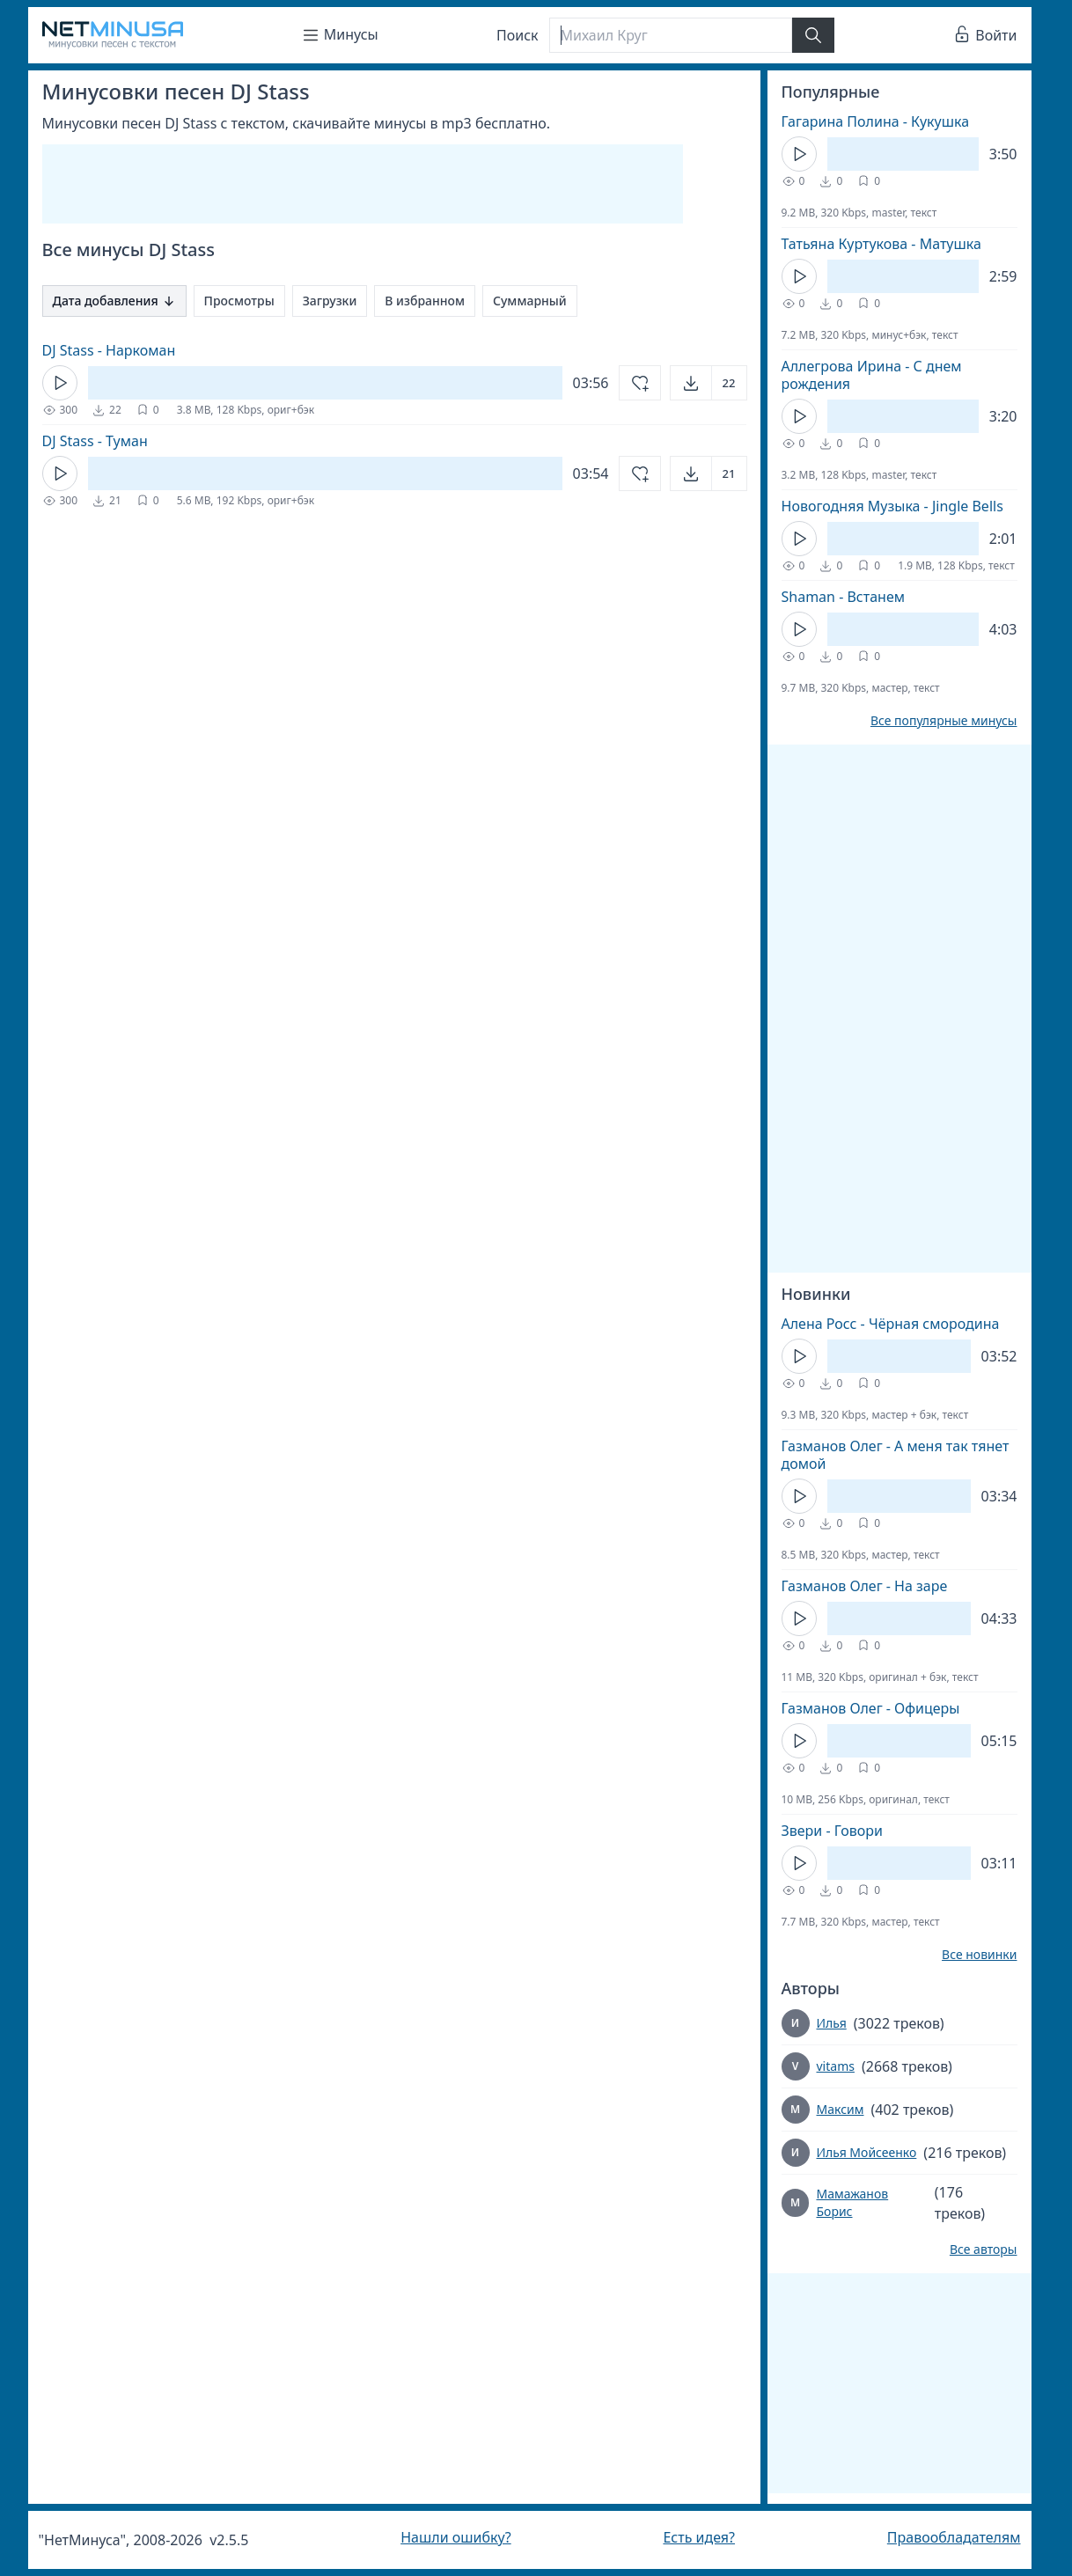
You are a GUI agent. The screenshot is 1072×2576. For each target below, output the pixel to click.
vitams (836, 2066)
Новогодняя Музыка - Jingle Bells (892, 506)
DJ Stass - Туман (95, 441)
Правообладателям (954, 2537)
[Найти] (813, 35)
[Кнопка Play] (59, 382)
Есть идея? (699, 2537)
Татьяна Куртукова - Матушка (881, 244)
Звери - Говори (832, 1830)
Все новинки (979, 1955)
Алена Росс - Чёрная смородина (891, 1323)
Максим (840, 2109)
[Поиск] (670, 35)
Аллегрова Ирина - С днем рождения (872, 375)
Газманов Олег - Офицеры (871, 1708)
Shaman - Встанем (844, 596)
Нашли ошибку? (455, 2537)
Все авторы (983, 2249)
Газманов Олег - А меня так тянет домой (896, 1454)
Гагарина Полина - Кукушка (876, 121)
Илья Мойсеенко (867, 2152)
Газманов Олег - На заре (865, 1586)
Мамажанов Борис (852, 2202)
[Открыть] (708, 383)
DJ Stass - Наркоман (109, 350)
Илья (832, 2023)
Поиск (517, 35)
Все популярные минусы (943, 721)
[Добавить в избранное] (640, 383)
